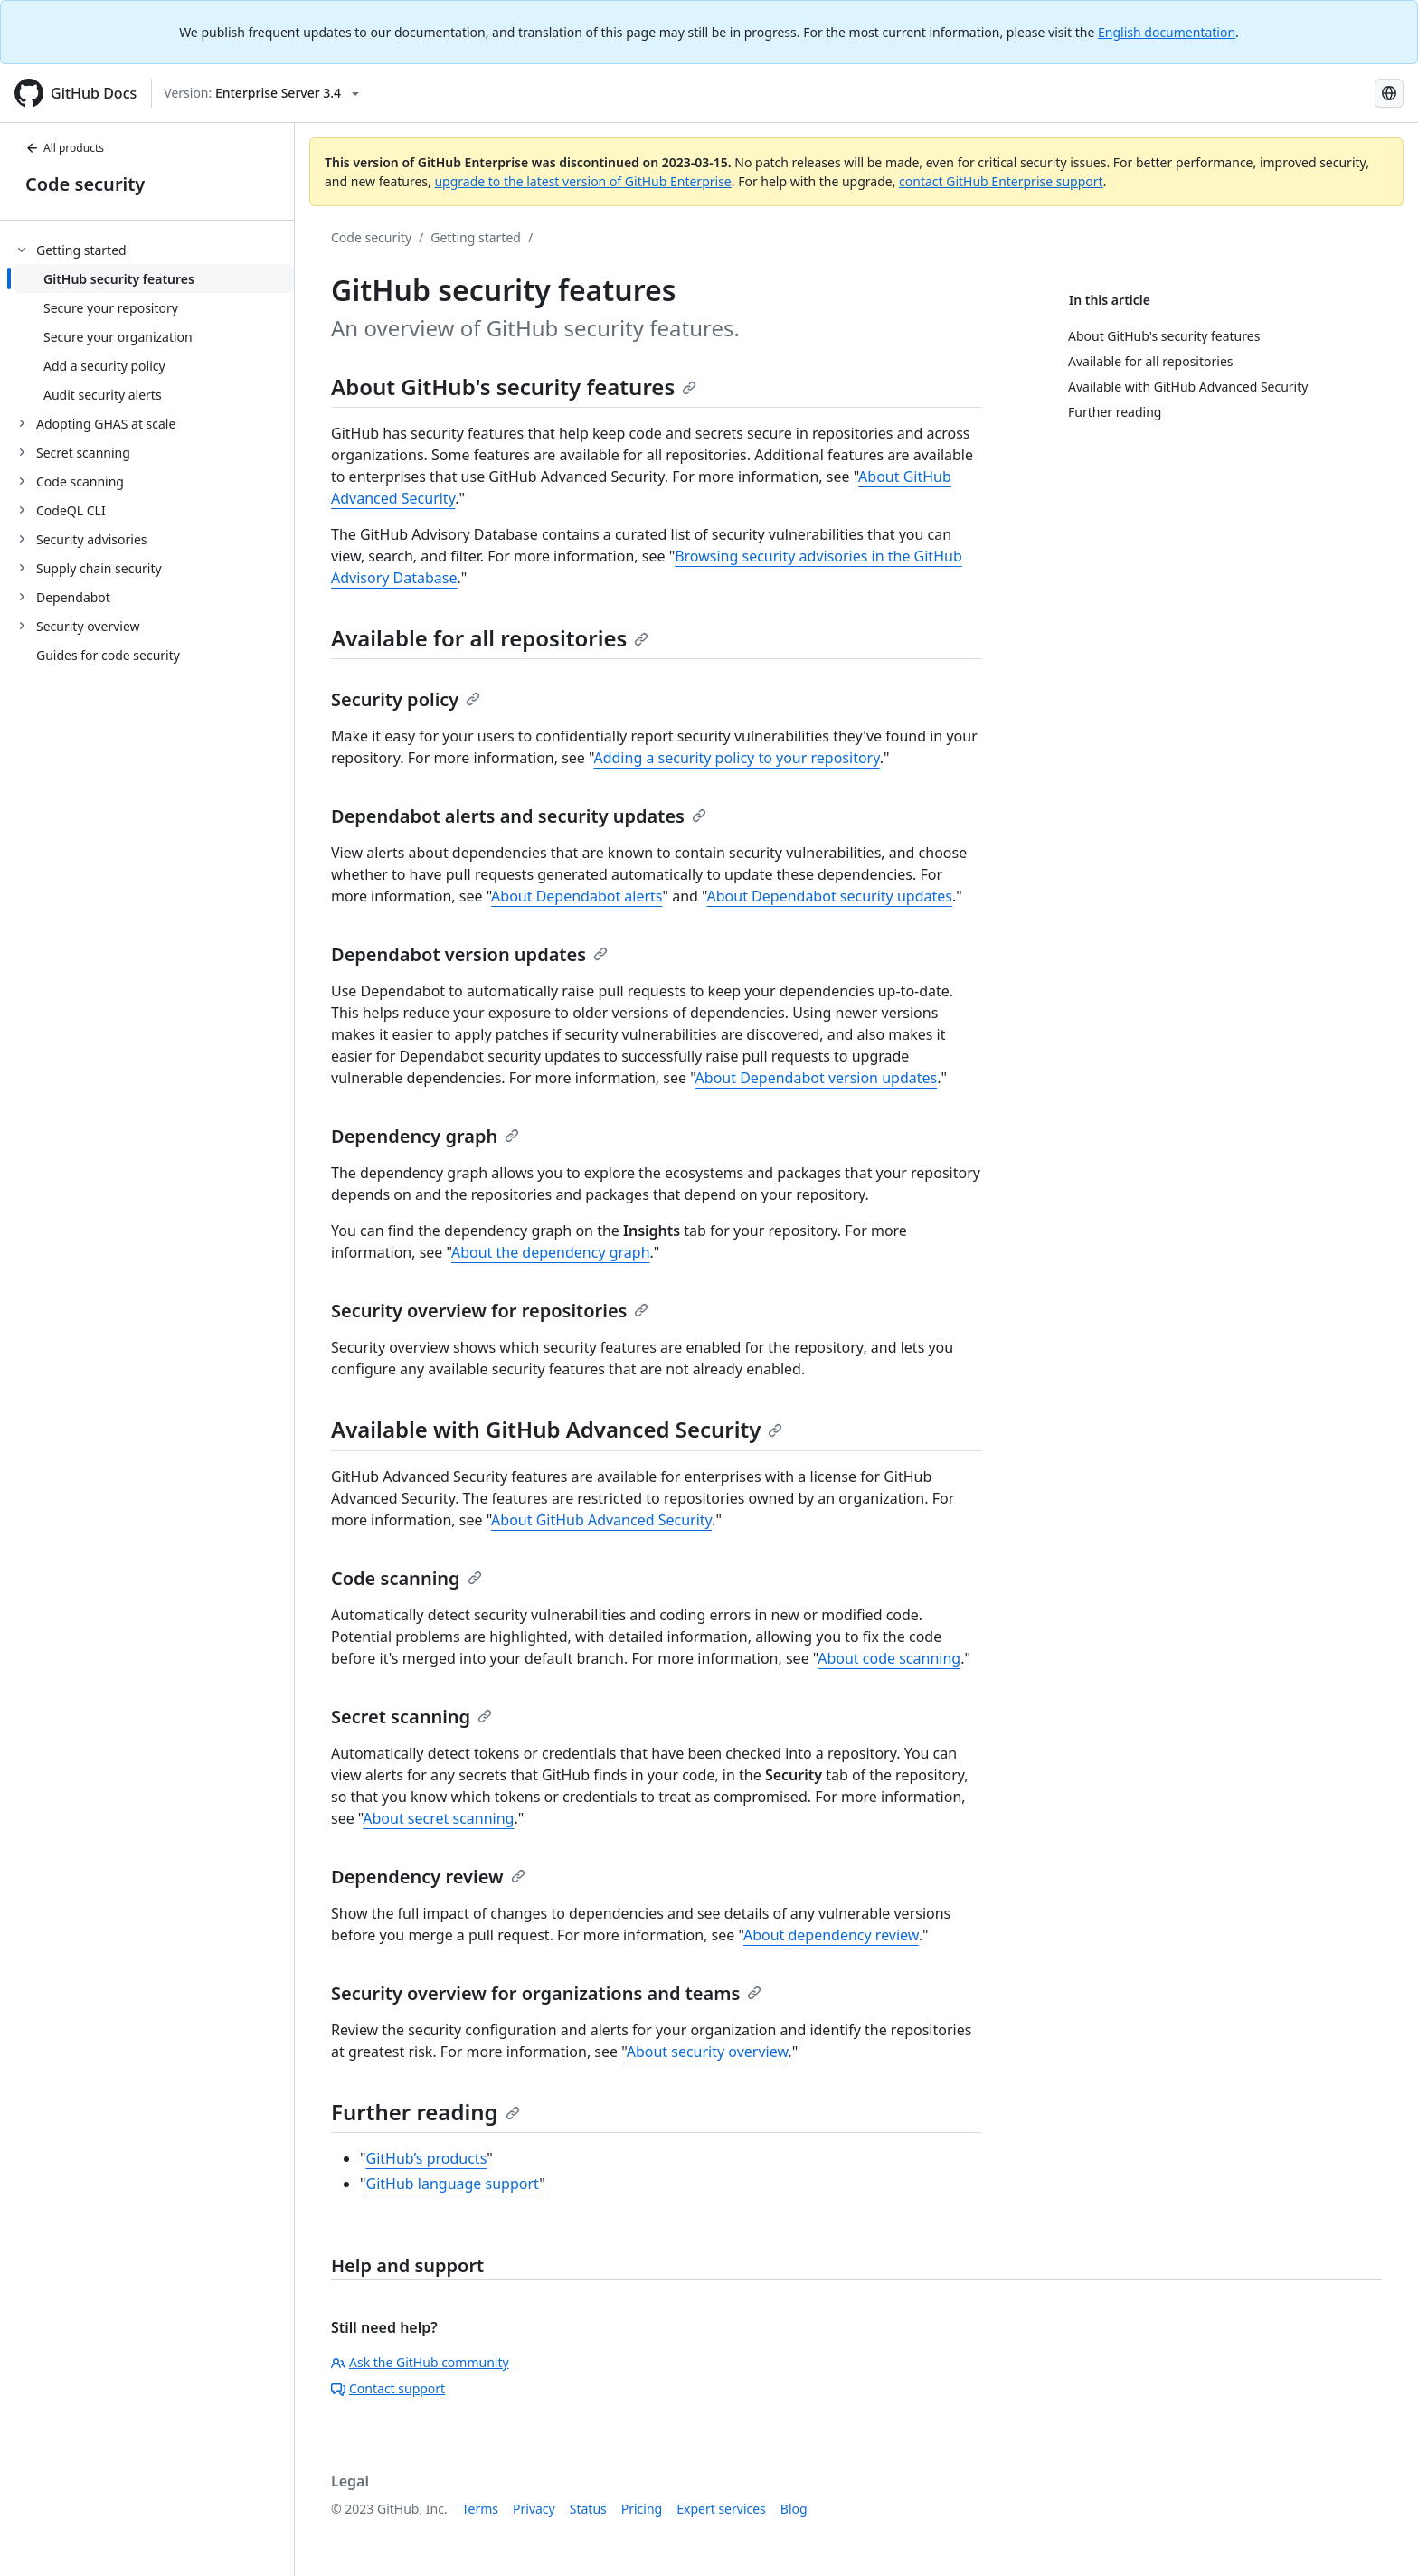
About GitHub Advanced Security (601, 1520)
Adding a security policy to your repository (736, 758)
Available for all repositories (489, 638)
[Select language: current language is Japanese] (1389, 93)
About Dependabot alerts (576, 896)
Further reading (425, 2112)
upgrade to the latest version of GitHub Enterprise (582, 181)
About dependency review (831, 1935)
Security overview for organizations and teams (546, 1993)
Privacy (534, 2508)
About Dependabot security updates (829, 896)
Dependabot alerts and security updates (518, 816)
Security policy (405, 699)
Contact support (388, 2388)
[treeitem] (154, 322)
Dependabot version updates (469, 954)
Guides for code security (108, 655)
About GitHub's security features (513, 386)
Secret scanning (411, 1716)
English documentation (1166, 32)
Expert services (721, 2508)
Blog (794, 2508)
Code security (85, 184)
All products (64, 148)
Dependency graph (425, 1136)
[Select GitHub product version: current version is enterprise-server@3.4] (261, 93)
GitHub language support (453, 2184)
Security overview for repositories (489, 1310)
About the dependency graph (550, 1252)
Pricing (641, 2508)
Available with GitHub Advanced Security (556, 1429)
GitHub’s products (426, 2158)
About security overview (708, 2052)
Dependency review (428, 1876)
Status (588, 2508)
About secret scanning (438, 1818)
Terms (480, 2508)
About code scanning (889, 1658)
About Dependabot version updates (816, 1078)
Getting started (475, 237)
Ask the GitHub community (420, 2362)
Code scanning (406, 1578)
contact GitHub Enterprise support (1001, 181)
